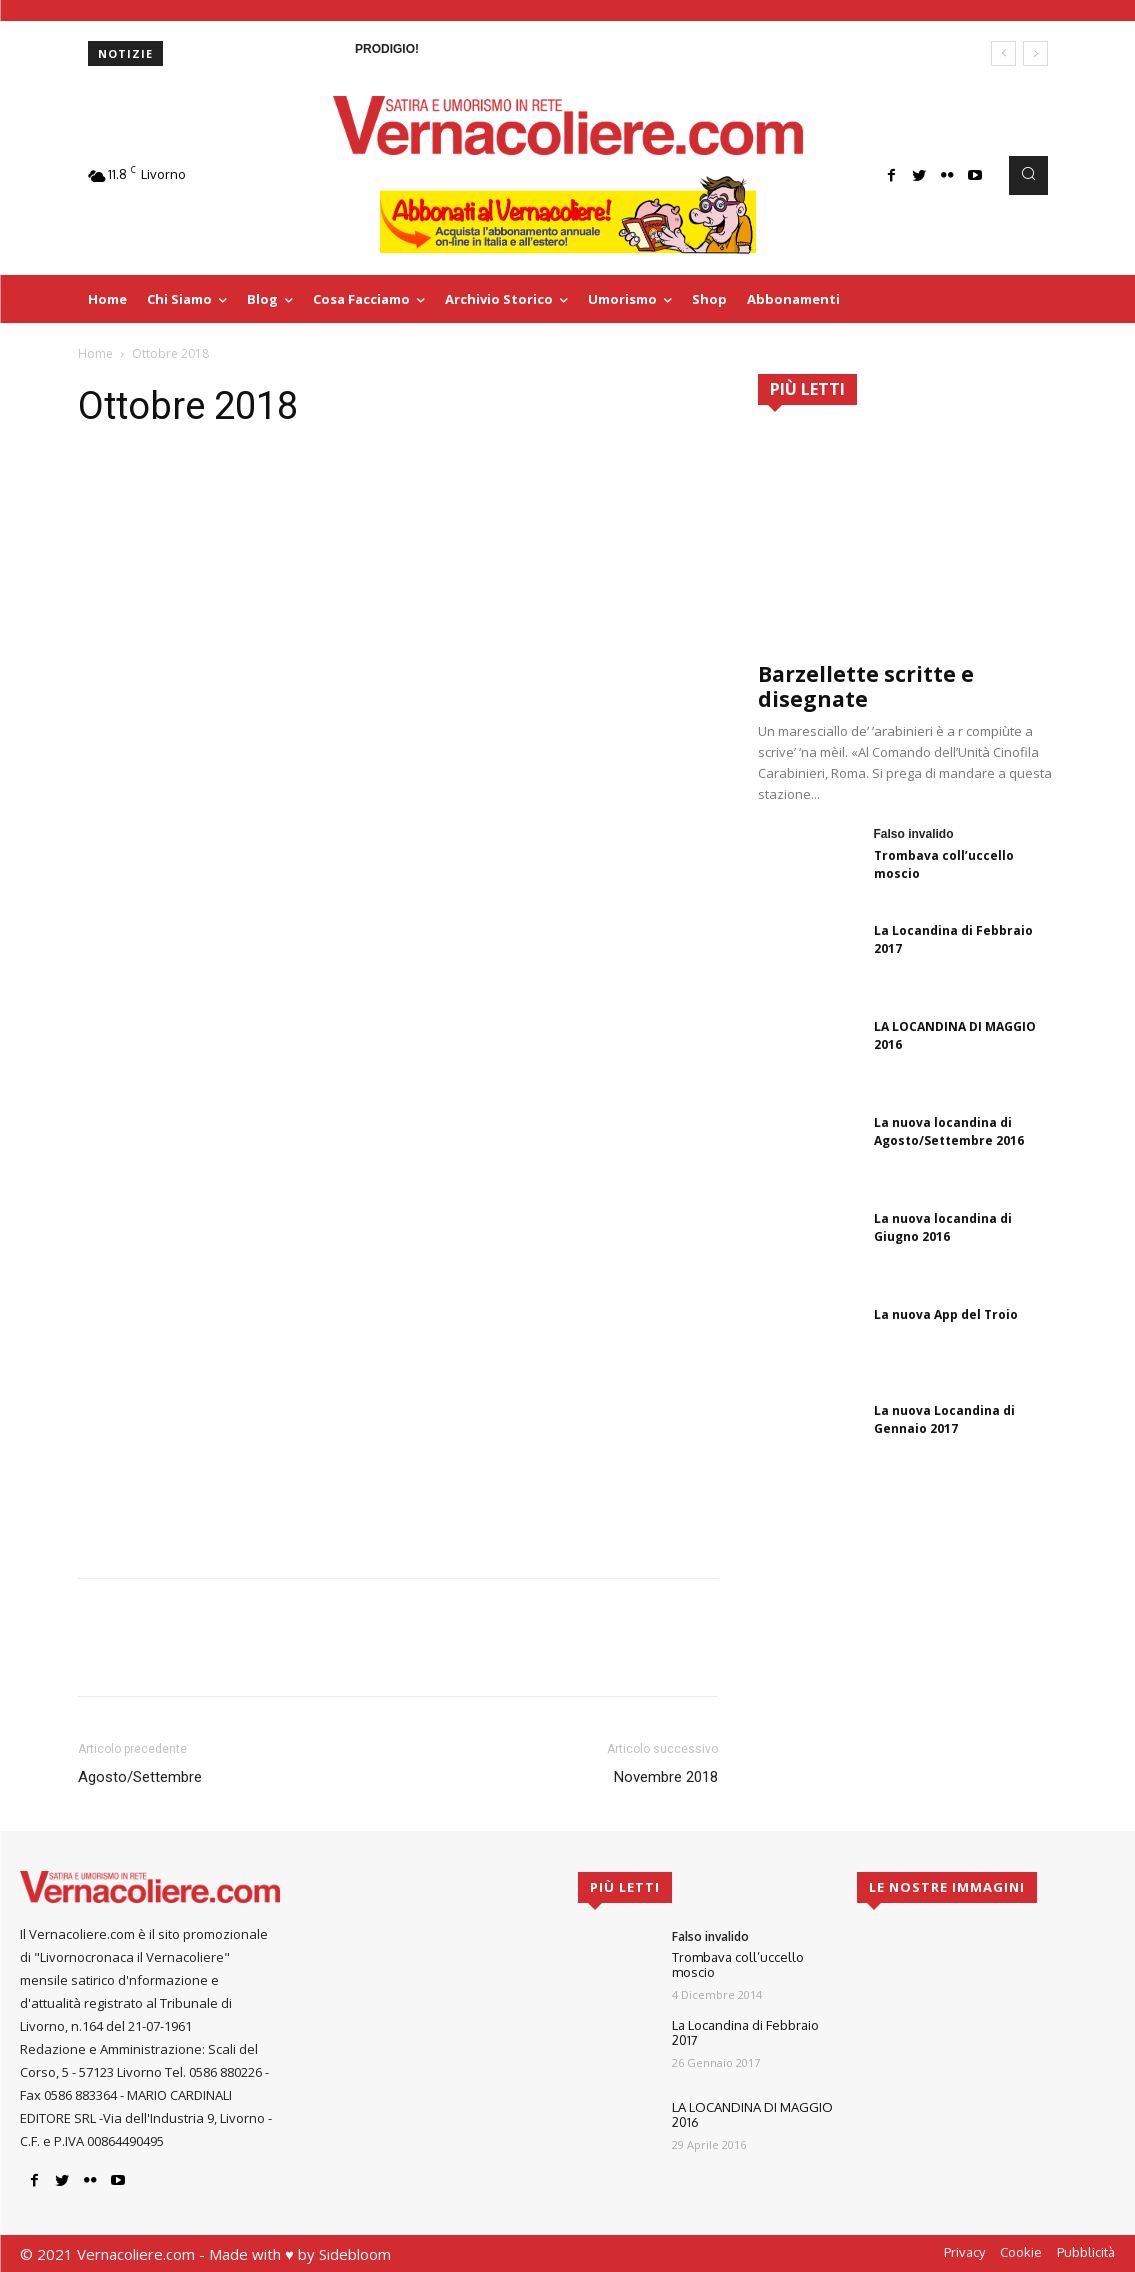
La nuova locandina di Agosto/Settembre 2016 (949, 1131)
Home (95, 353)
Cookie (1021, 2252)
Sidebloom (355, 2254)
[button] (1028, 175)
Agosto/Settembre (140, 1777)
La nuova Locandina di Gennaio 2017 (944, 1419)
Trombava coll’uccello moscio (738, 1965)
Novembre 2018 (666, 1777)
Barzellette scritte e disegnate (866, 686)
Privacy (964, 2252)
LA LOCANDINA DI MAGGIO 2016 (752, 2115)
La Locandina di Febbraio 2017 (745, 2033)
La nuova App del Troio (946, 1314)
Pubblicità (1086, 2252)
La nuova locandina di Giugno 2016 (943, 1227)
